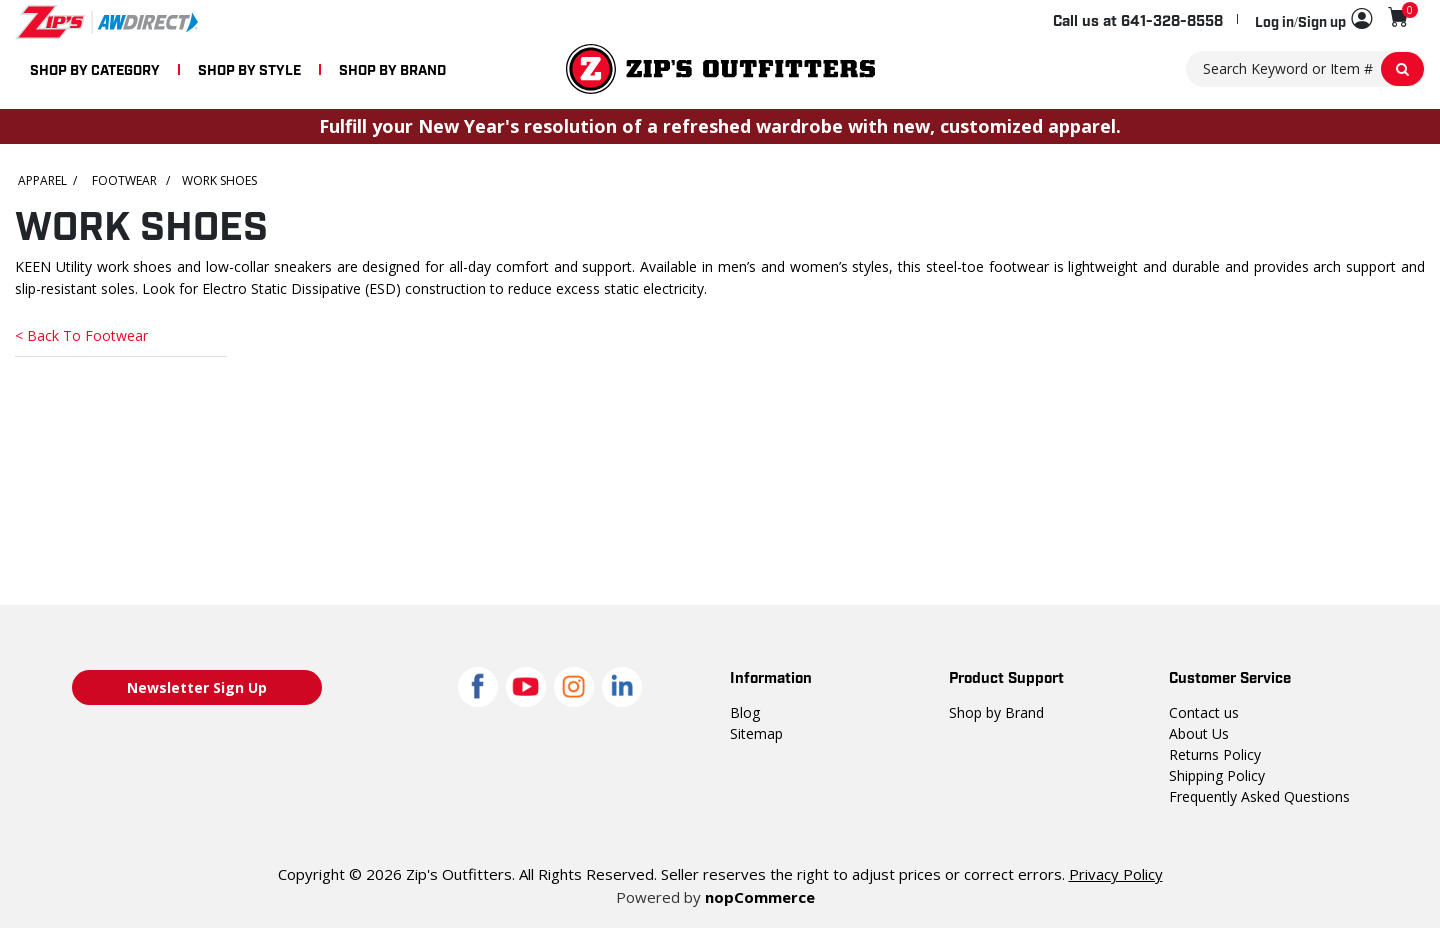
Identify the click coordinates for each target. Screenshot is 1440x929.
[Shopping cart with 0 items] (1398, 17)
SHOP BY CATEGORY (95, 68)
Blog (745, 712)
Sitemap (756, 733)
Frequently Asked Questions (1259, 796)
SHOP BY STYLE (249, 68)
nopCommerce (760, 897)
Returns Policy (1215, 754)
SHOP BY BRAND (392, 68)
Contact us (1204, 712)
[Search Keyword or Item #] (1306, 69)
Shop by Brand (996, 712)
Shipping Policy (1217, 775)
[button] (1313, 20)
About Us (1199, 733)
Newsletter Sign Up (197, 687)
